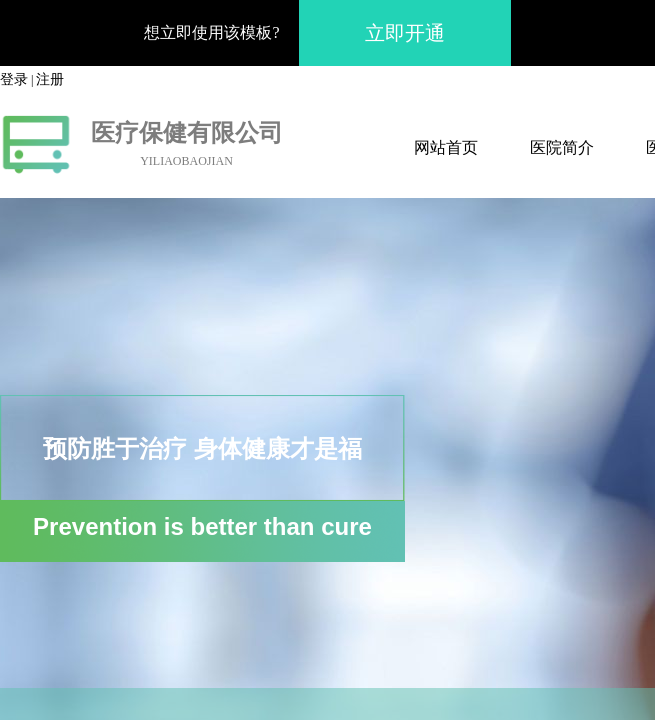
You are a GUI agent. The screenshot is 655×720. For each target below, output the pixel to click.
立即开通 (405, 33)
